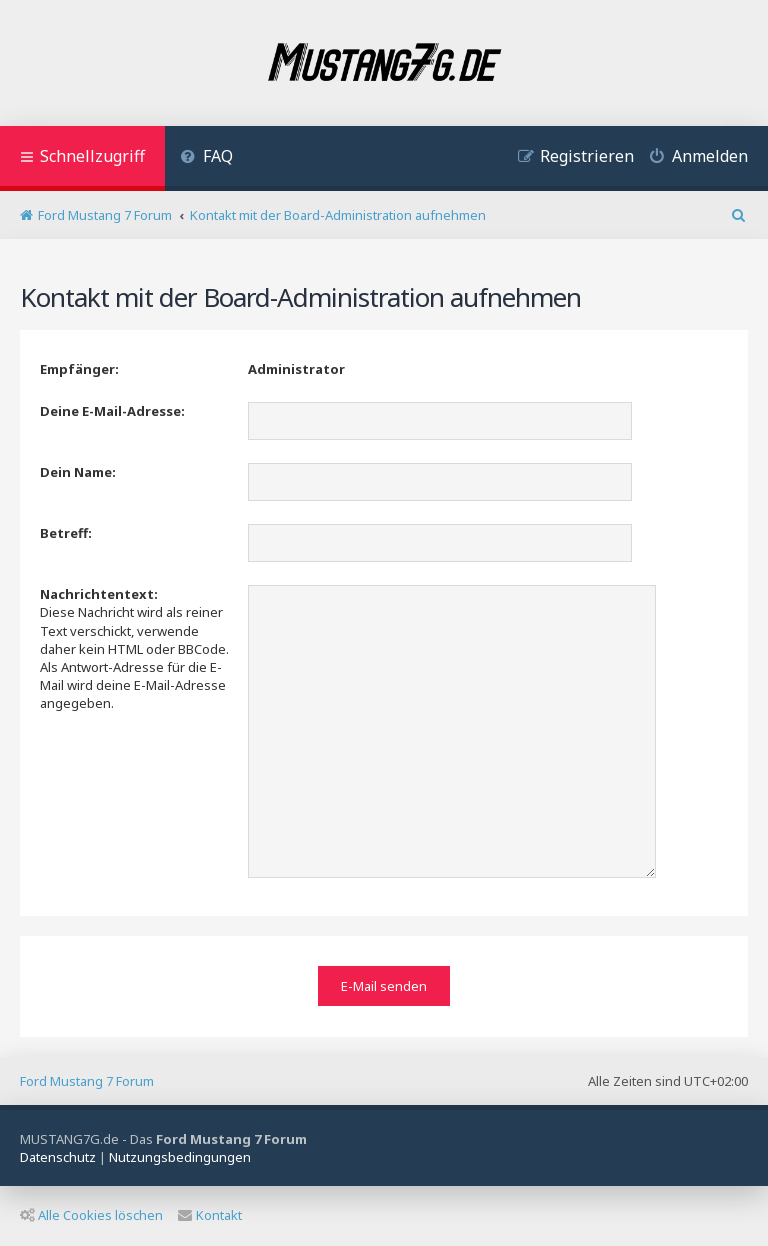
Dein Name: (78, 472)
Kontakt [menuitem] (210, 1215)
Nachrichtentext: (99, 594)
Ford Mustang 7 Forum (87, 1081)
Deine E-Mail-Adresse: (112, 411)
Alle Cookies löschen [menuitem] (91, 1215)
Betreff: (66, 533)
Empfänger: (79, 369)
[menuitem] (206, 158)
